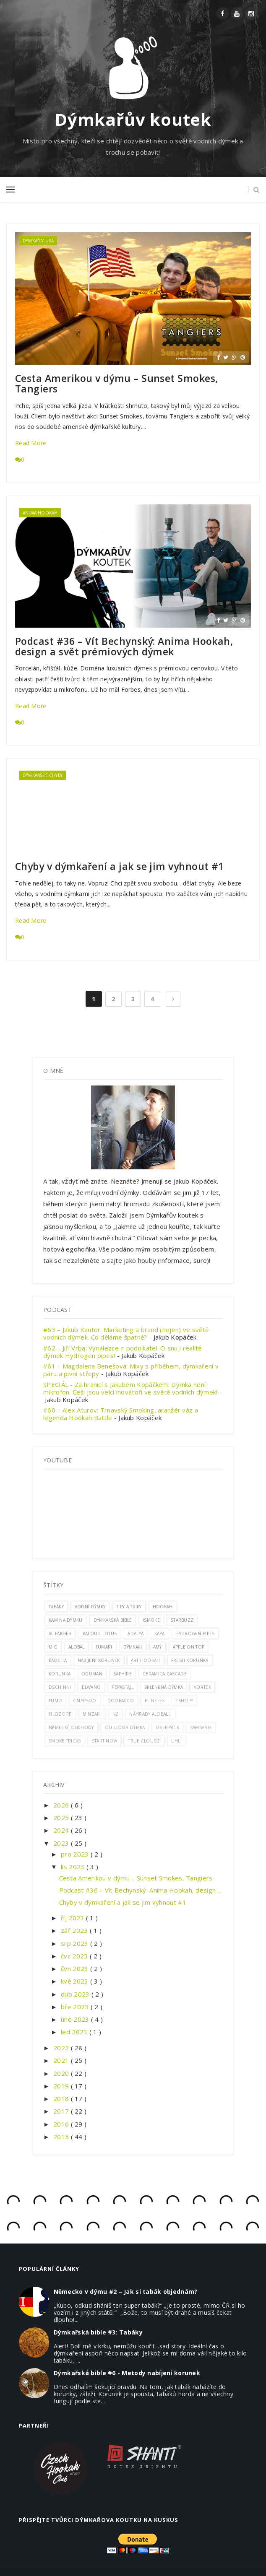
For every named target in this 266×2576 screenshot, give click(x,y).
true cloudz (144, 1741)
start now (104, 1741)
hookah (163, 1607)
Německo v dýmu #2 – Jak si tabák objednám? (126, 2292)
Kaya (159, 1633)
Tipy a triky (129, 1607)
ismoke (151, 1620)
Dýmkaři (132, 1647)
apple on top (189, 1647)
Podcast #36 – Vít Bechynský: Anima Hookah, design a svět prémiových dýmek (124, 646)
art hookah (145, 1660)
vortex (202, 1687)
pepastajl (122, 1687)
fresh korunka (190, 1660)
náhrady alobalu (150, 1714)
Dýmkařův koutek (133, 119)
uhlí (176, 1741)
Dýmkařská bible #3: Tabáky (98, 2332)
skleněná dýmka (163, 1687)
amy (157, 1647)
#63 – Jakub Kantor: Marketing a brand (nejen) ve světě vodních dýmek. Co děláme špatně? (126, 1333)
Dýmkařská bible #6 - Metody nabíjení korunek (127, 2373)
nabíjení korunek (99, 1660)
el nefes (154, 1700)
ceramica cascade (165, 1674)
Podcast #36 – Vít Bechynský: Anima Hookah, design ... (140, 1890)
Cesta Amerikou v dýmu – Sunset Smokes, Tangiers (116, 384)
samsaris (200, 1727)
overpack (167, 1727)
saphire (122, 1674)
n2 (115, 1714)
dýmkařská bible (113, 1620)
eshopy (184, 1700)
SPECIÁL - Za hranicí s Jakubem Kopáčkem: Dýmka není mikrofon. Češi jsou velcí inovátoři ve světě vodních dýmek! (130, 1388)
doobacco (120, 1700)
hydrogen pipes (194, 1633)
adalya (135, 1633)
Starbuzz (182, 1620)
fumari (104, 1647)
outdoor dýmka (125, 1727)
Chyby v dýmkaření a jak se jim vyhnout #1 (119, 866)
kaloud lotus (100, 1633)
